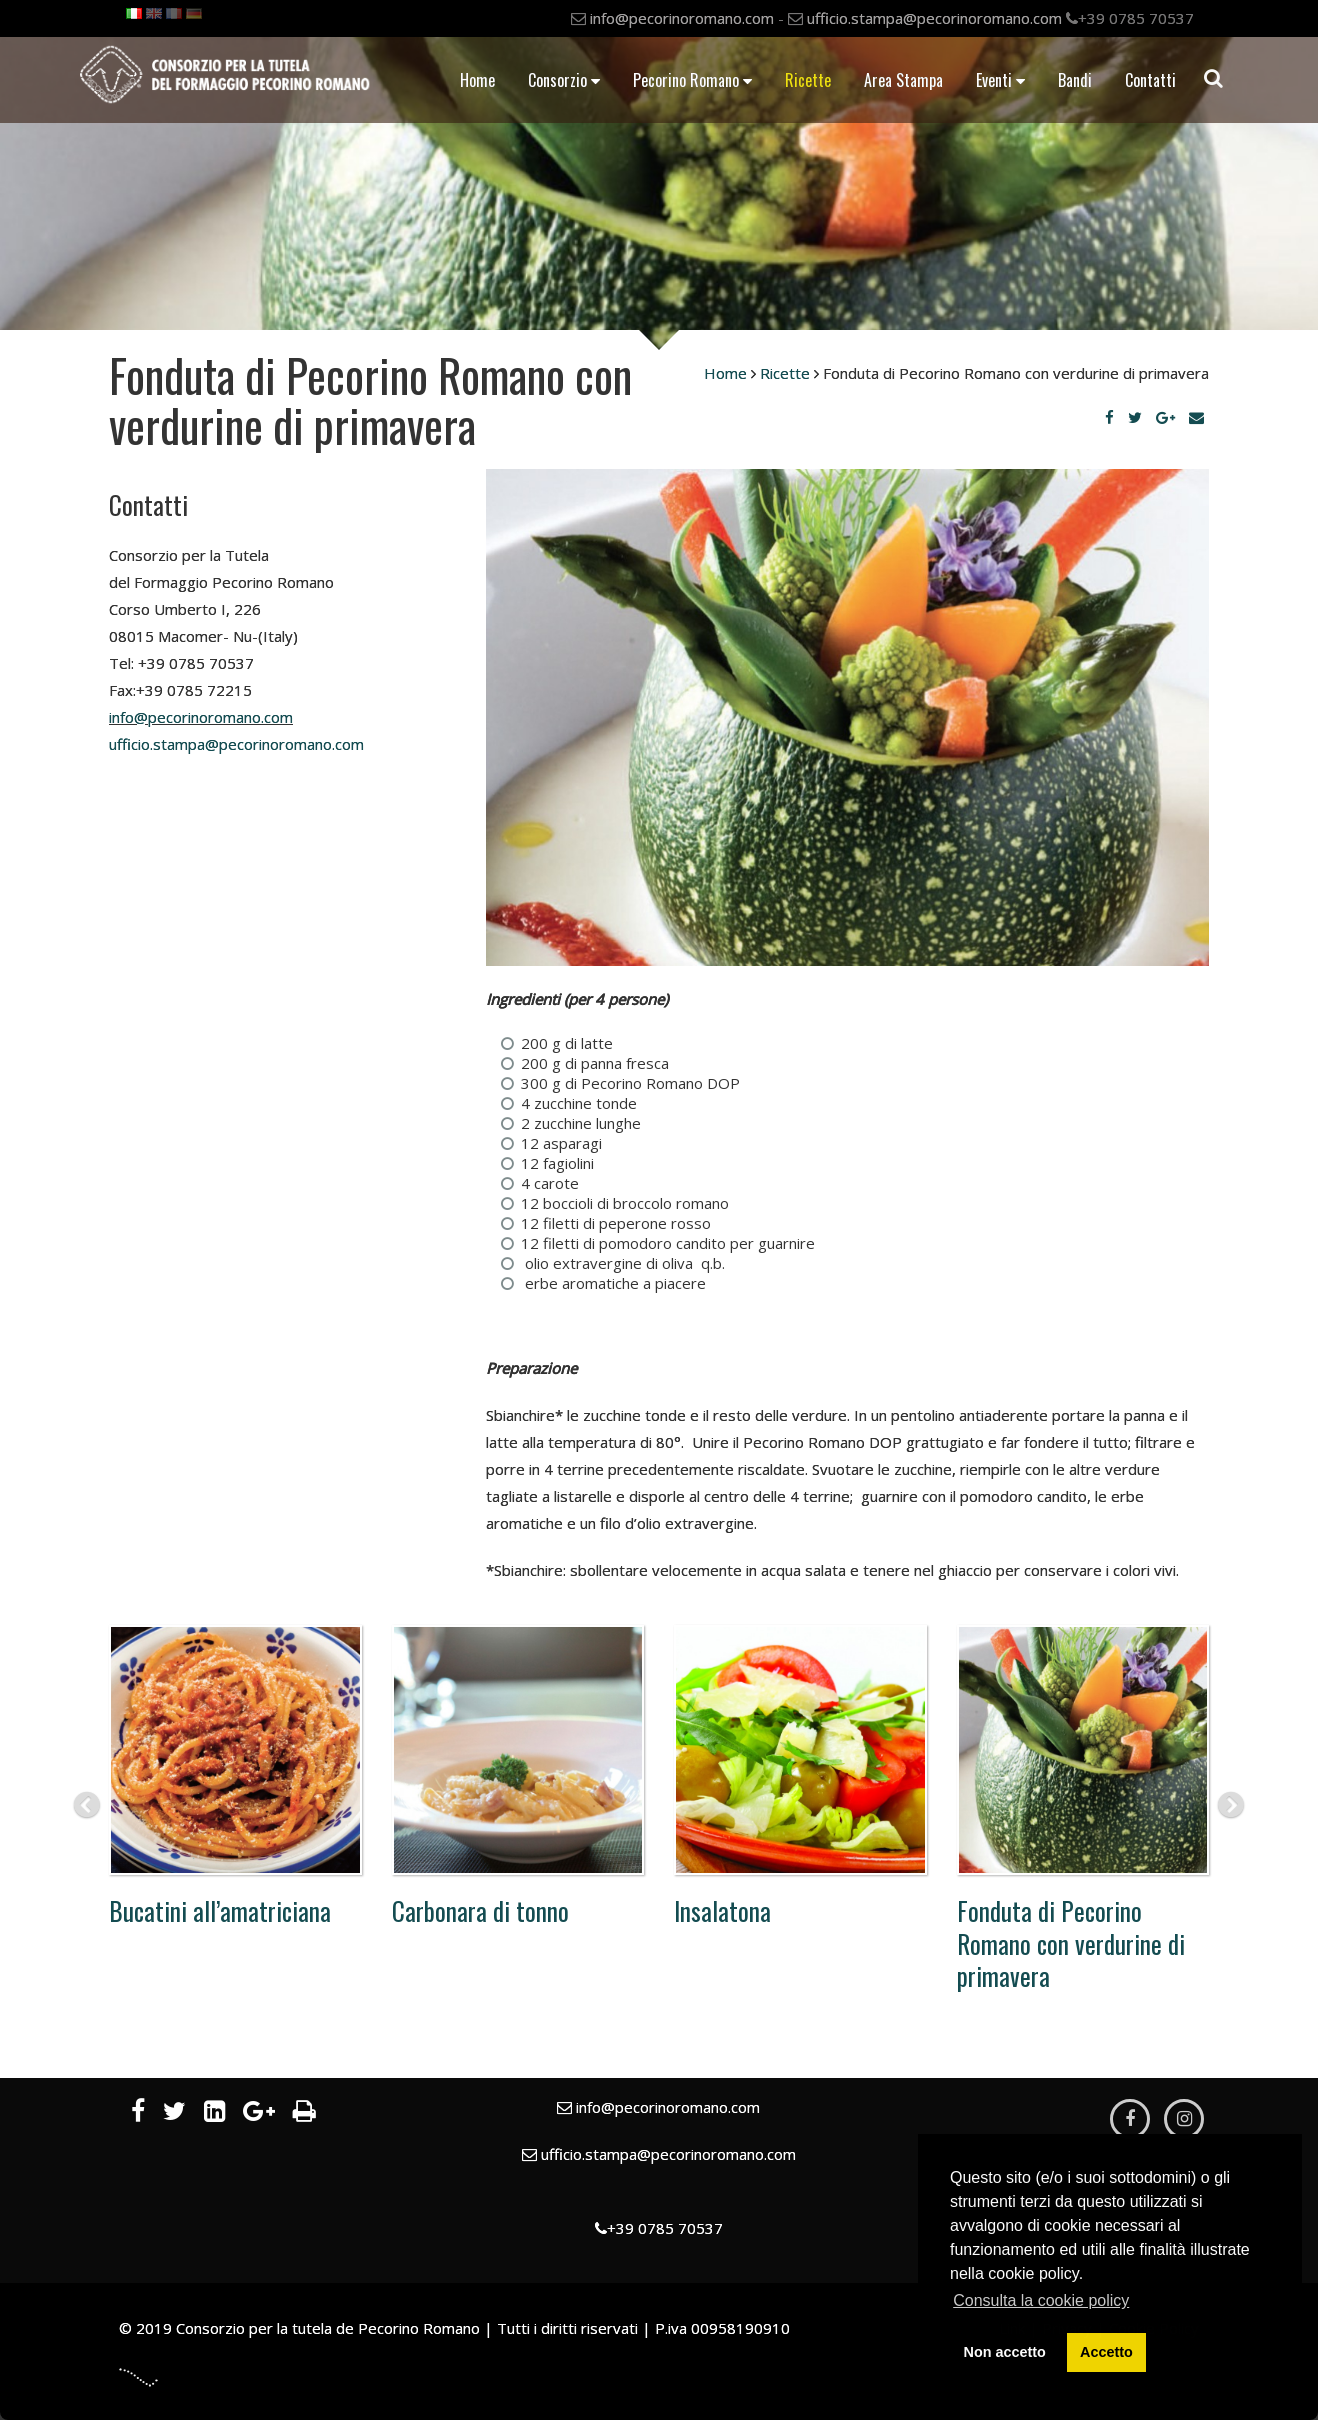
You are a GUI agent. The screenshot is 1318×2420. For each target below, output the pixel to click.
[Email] (1196, 417)
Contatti (1150, 80)
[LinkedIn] (214, 2114)
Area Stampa (903, 80)
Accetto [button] (1106, 2352)
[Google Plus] (1165, 417)
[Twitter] (1135, 417)
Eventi (1000, 80)
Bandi (1075, 80)
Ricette (808, 80)
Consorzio (564, 80)
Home (477, 80)
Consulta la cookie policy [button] (1041, 2300)
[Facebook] (1109, 417)
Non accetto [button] (1005, 2352)
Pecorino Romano (692, 80)
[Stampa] (304, 2114)
